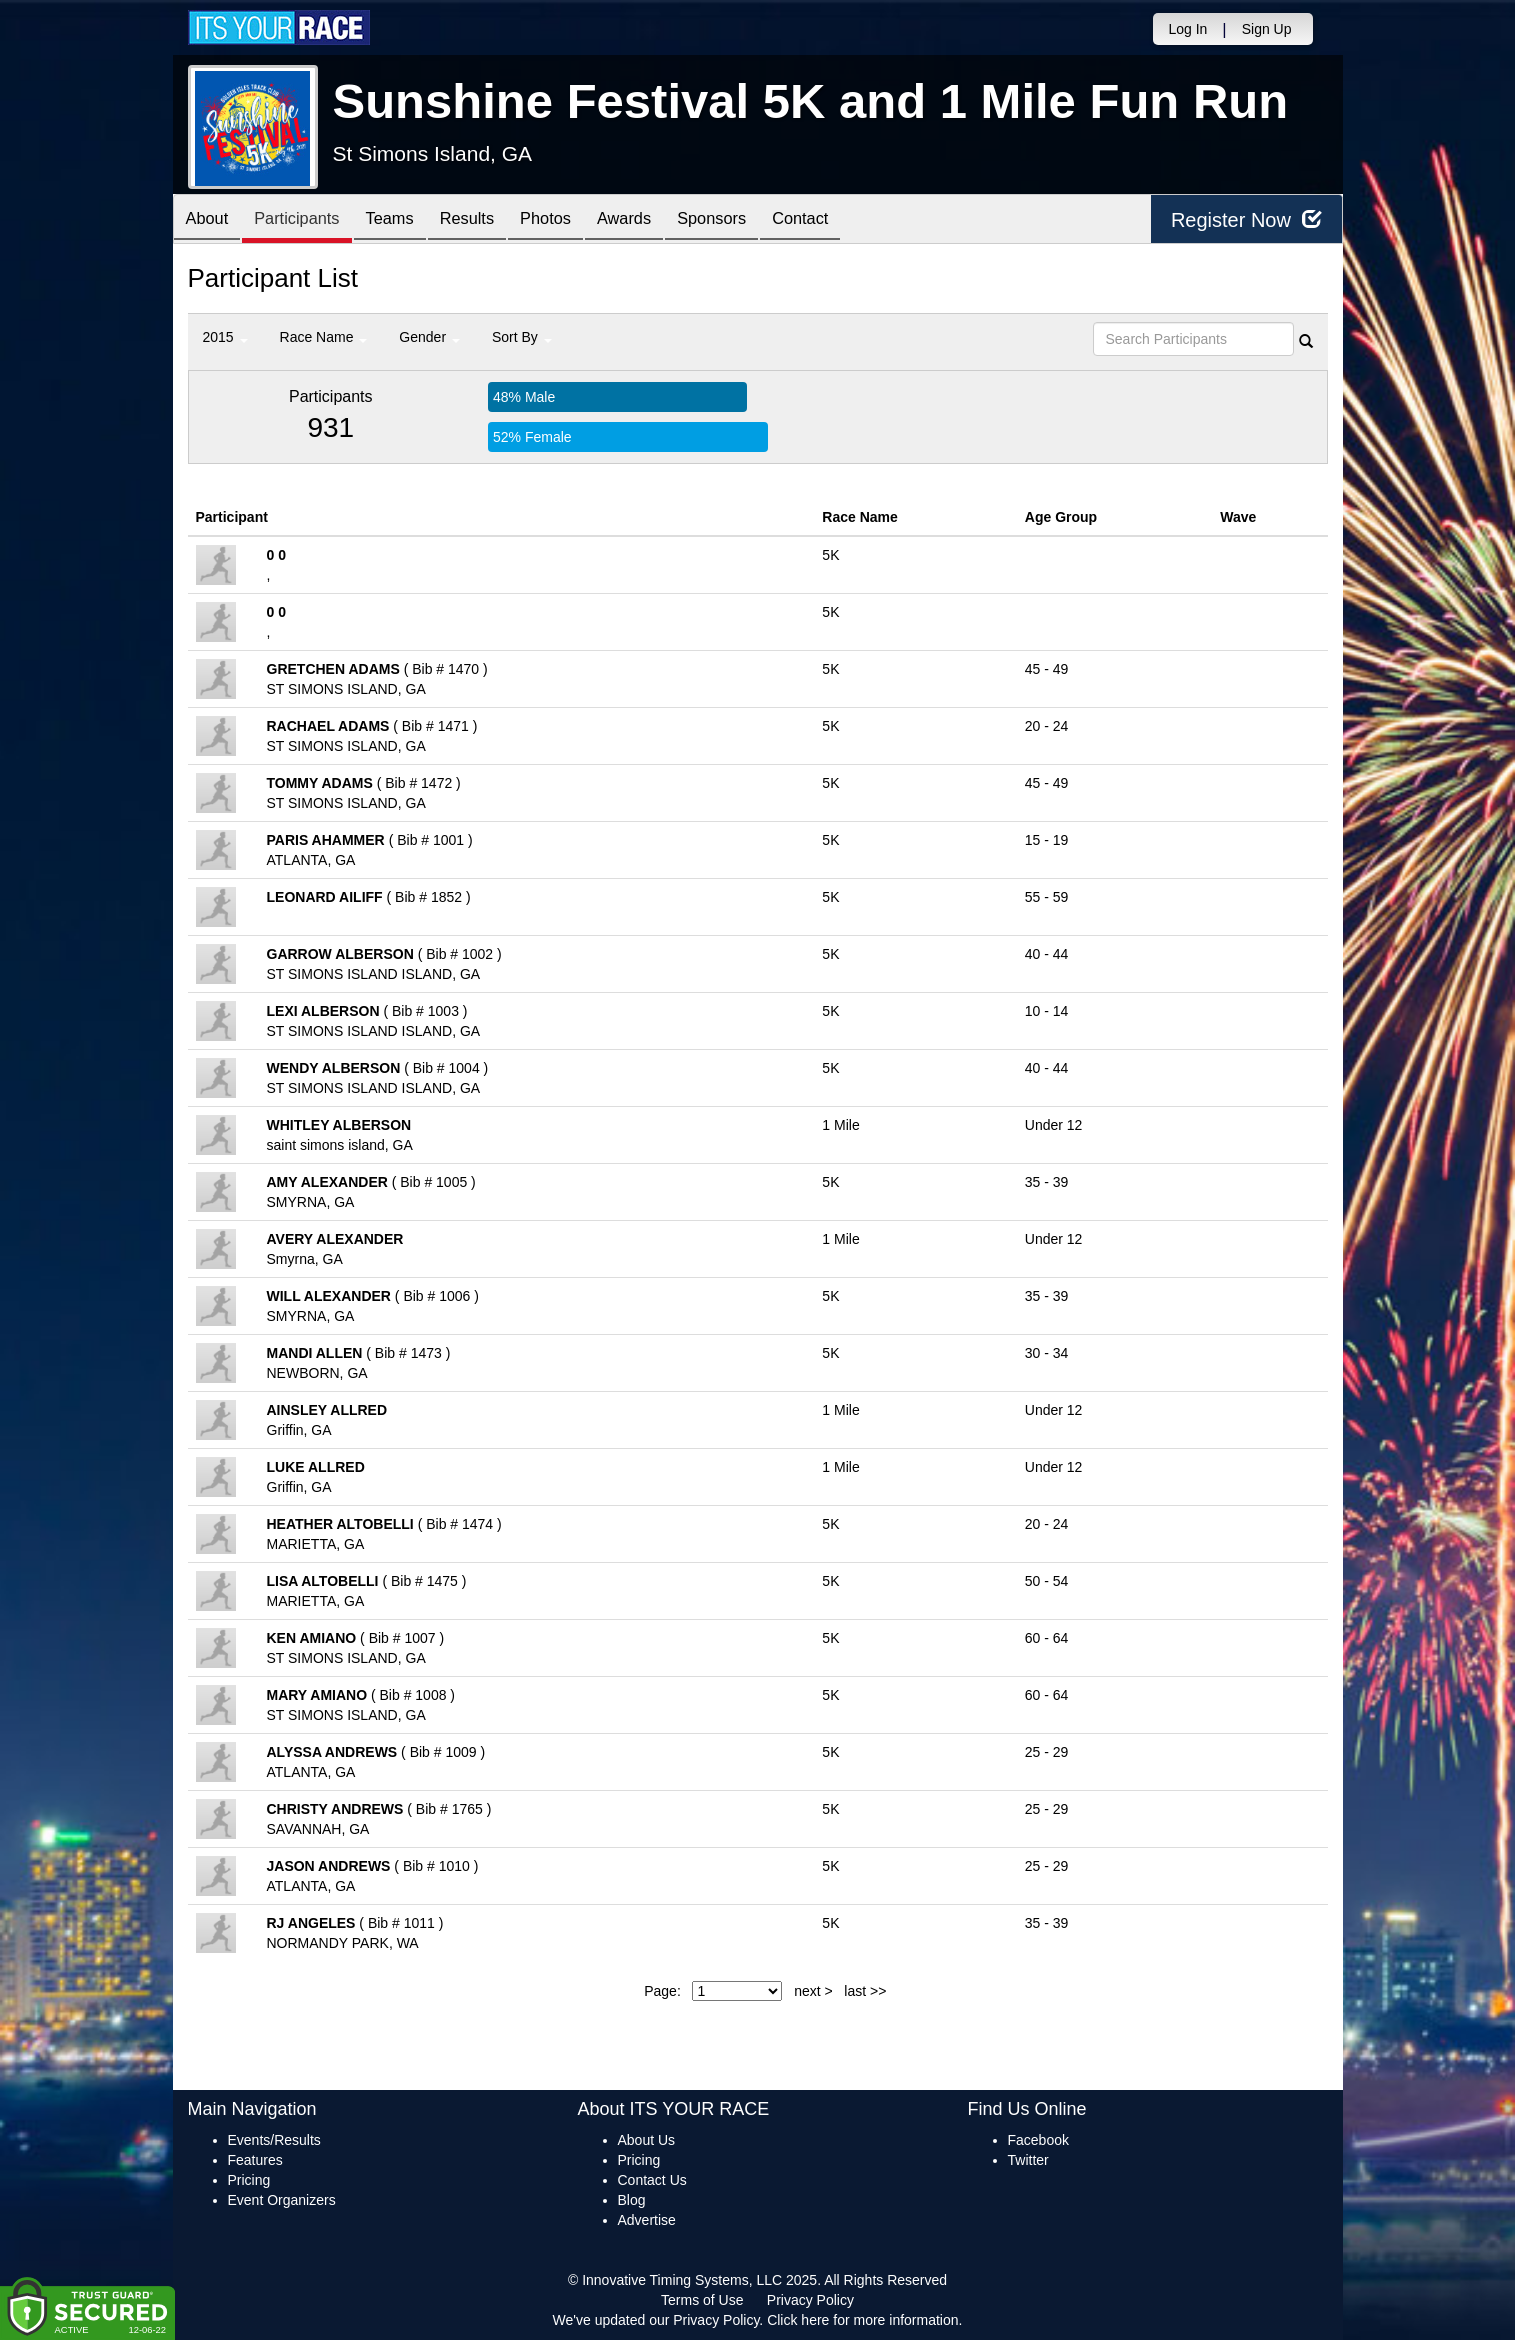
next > (813, 1991)
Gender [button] (429, 337)
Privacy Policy (810, 2300)
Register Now (1246, 219)
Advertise (647, 2220)
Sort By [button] (522, 337)
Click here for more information (862, 2320)
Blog (632, 2200)
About (211, 220)
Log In (1187, 29)
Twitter (1028, 2160)
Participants (308, 220)
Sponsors (760, 220)
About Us (647, 2140)
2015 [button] (225, 337)
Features (255, 2160)
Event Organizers (282, 2200)
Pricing (249, 2180)
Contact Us (652, 2180)
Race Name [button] (324, 337)
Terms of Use (702, 2300)
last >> (865, 1991)
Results (493, 220)
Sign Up (1267, 29)
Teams (408, 220)
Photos (579, 220)
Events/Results (274, 2140)
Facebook (1038, 2140)
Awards (666, 220)
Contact (857, 220)
